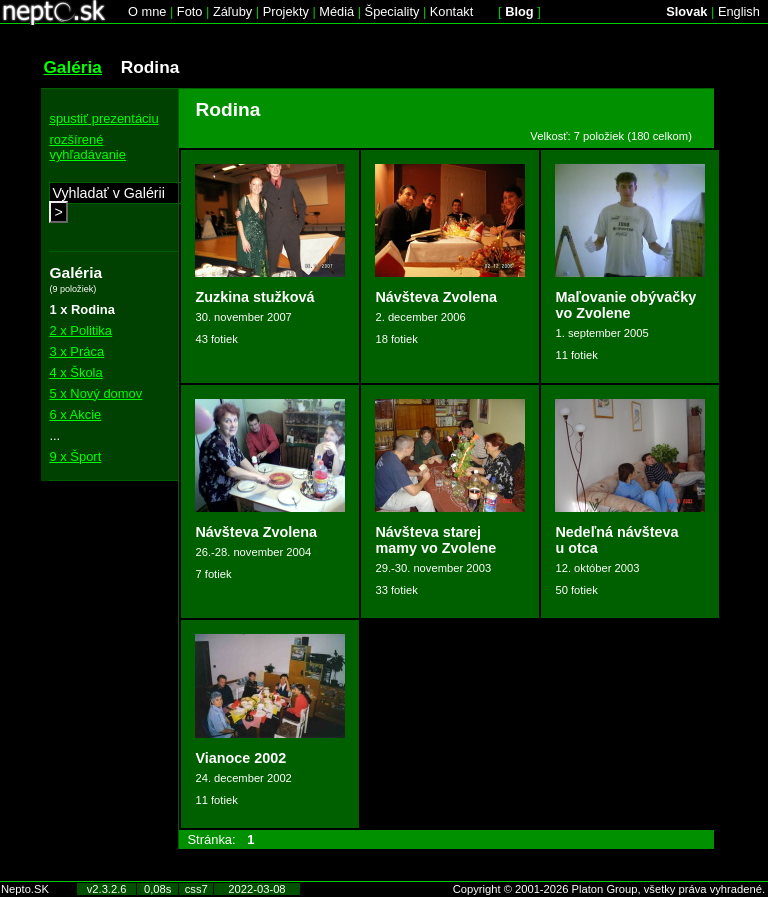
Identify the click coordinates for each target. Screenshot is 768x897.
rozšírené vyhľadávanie (87, 147)
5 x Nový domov (95, 393)
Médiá (336, 11)
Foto (190, 11)
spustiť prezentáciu (103, 118)
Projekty (286, 11)
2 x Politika (80, 330)
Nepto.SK (25, 889)
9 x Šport (75, 456)
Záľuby (232, 11)
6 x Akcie (75, 414)
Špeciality (392, 11)
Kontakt (451, 11)
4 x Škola (75, 372)
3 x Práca (76, 351)
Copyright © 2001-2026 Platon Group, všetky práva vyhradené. (609, 889)
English (739, 11)
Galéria (72, 67)
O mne (147, 11)
